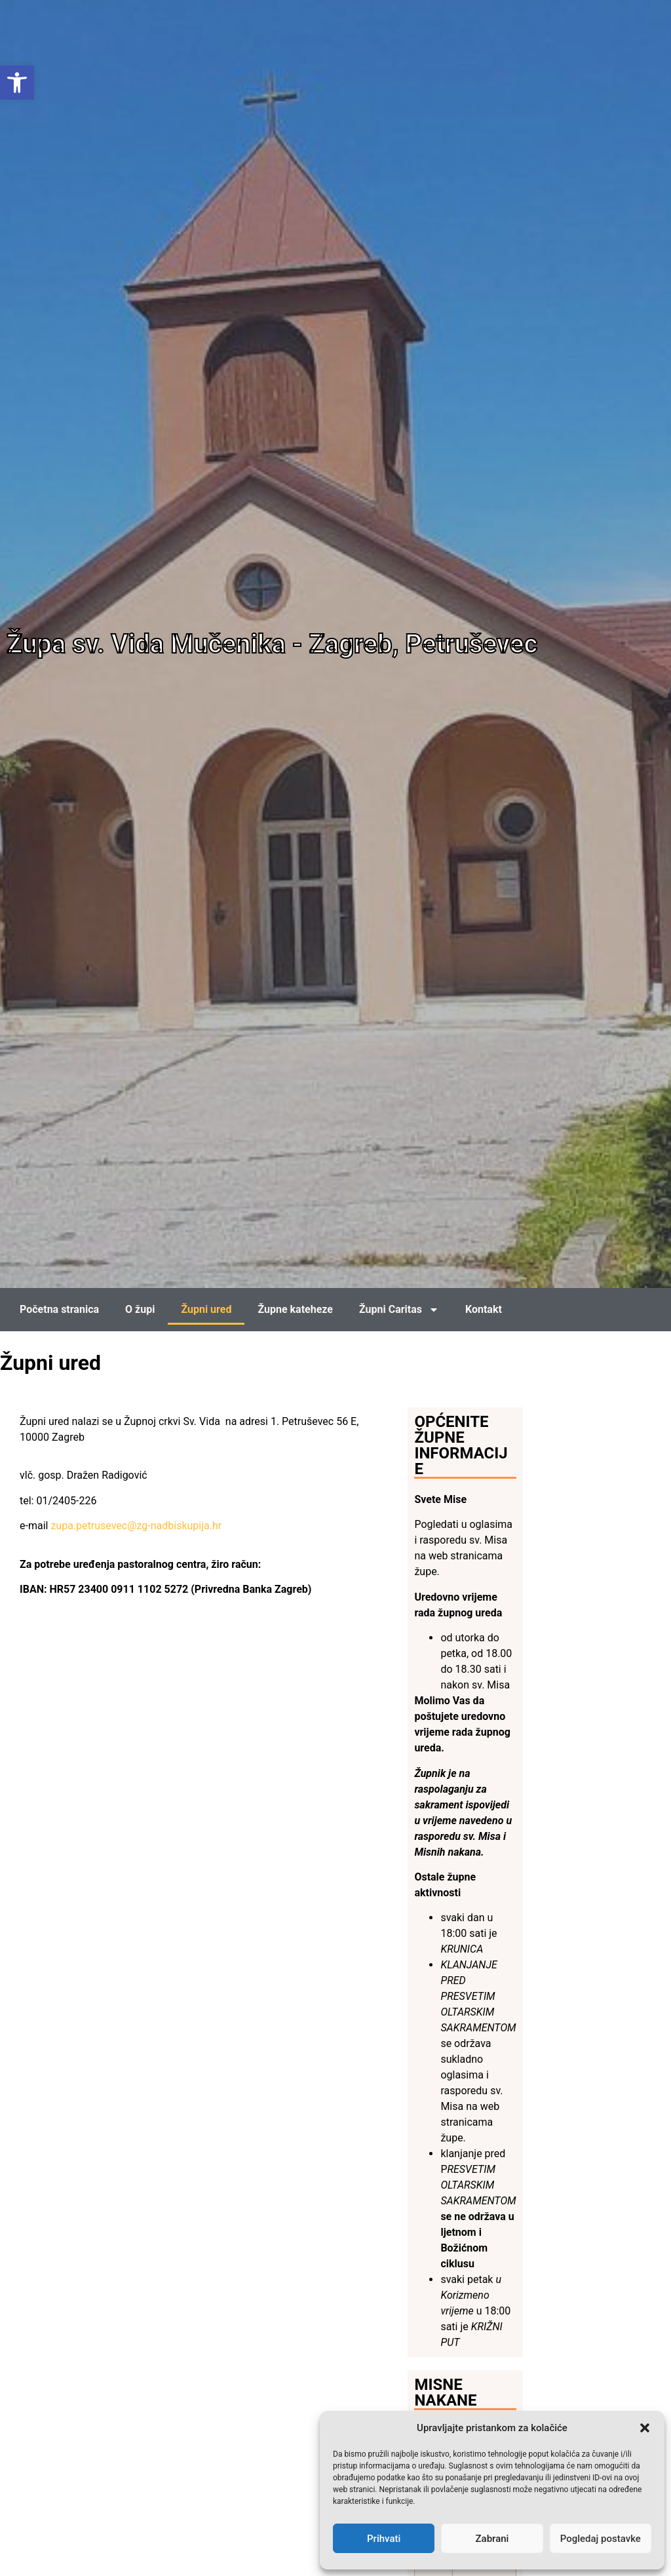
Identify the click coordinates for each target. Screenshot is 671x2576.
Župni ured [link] (206, 1309)
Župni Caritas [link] (399, 1309)
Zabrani (492, 2539)
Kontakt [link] (483, 1309)
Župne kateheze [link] (295, 1309)
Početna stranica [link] (59, 1309)
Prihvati (383, 2539)
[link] (17, 83)
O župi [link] (140, 1309)
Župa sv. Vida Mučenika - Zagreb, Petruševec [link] (272, 644)
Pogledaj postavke (600, 2539)
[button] (644, 2427)
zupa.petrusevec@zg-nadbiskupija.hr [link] (135, 1525)
